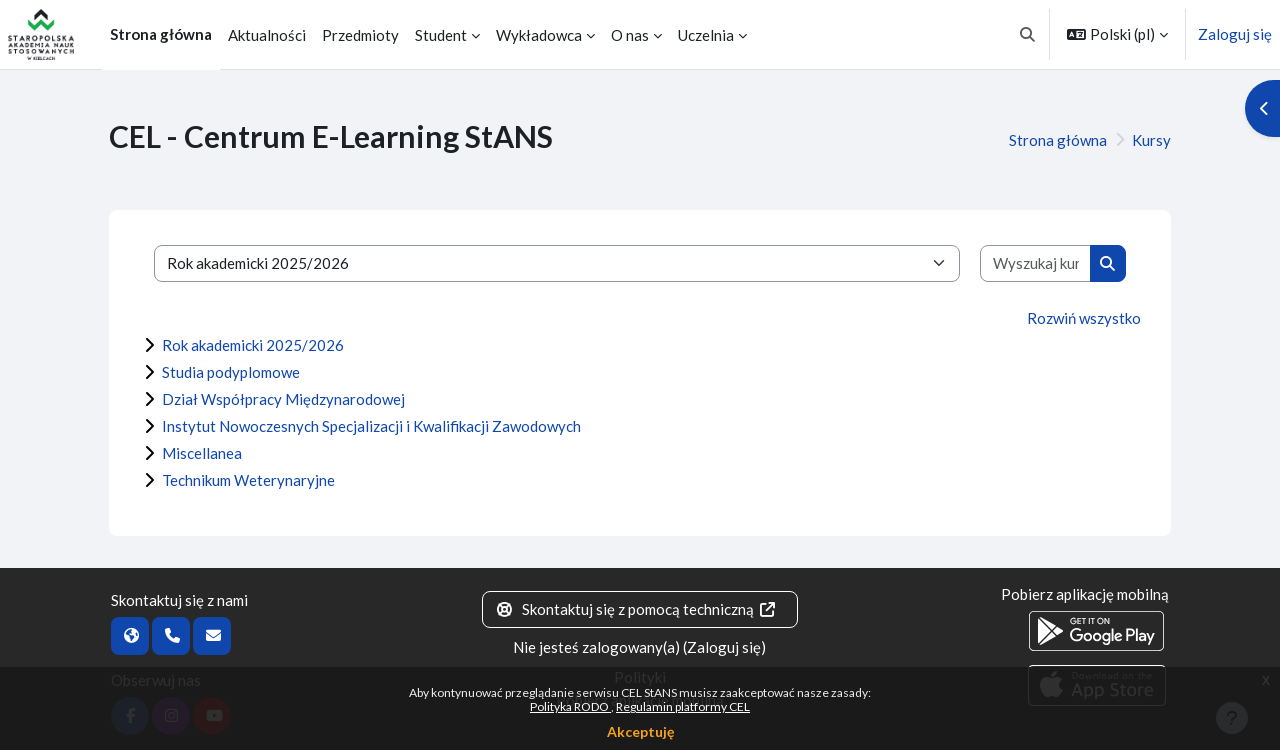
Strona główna (1058, 140)
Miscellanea (202, 453)
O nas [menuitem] (630, 35)
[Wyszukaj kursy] (1035, 263)
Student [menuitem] (441, 35)
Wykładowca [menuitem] (539, 35)
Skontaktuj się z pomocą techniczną (636, 609)
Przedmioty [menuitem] (360, 35)
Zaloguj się (1235, 34)
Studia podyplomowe (231, 372)
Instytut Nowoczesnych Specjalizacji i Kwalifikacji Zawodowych (371, 426)
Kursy (1151, 140)
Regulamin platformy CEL (683, 706)
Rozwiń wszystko (1084, 318)
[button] (1028, 34)
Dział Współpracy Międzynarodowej (283, 399)
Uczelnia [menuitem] (706, 35)
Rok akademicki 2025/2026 (253, 345)
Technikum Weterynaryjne (248, 480)
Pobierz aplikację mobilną (1085, 594)
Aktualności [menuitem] (267, 35)
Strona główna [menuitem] (161, 34)
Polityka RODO (570, 706)
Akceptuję (640, 731)
